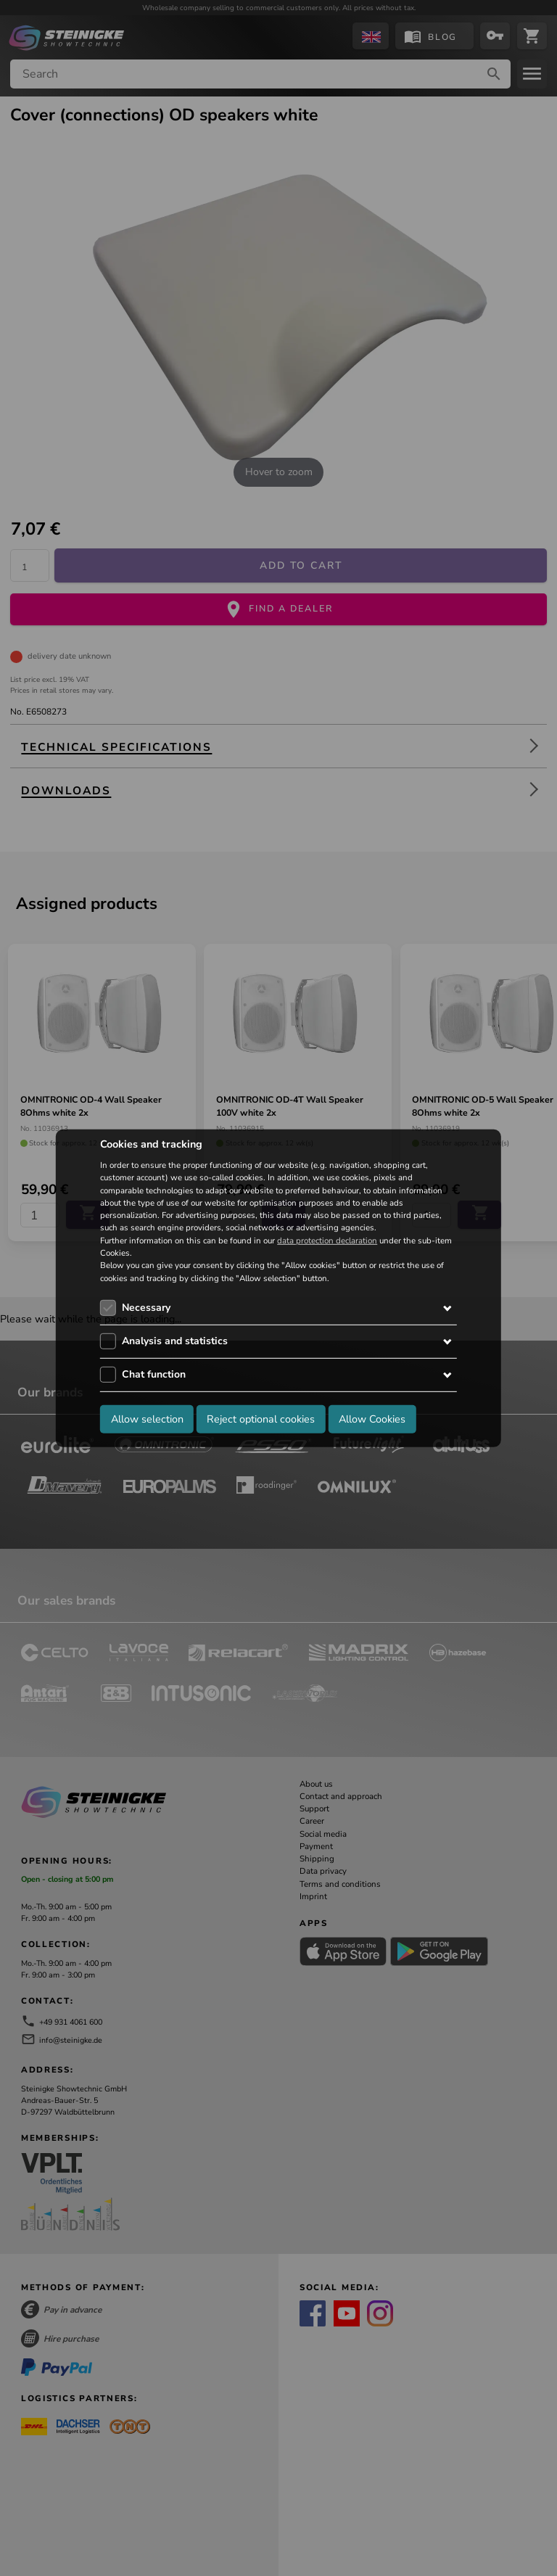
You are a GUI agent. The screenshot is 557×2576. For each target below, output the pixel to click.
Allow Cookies (372, 1419)
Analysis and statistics (175, 1341)
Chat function (154, 1374)
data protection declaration (327, 1240)
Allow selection (147, 1419)
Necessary (146, 1307)
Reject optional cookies (261, 1419)
